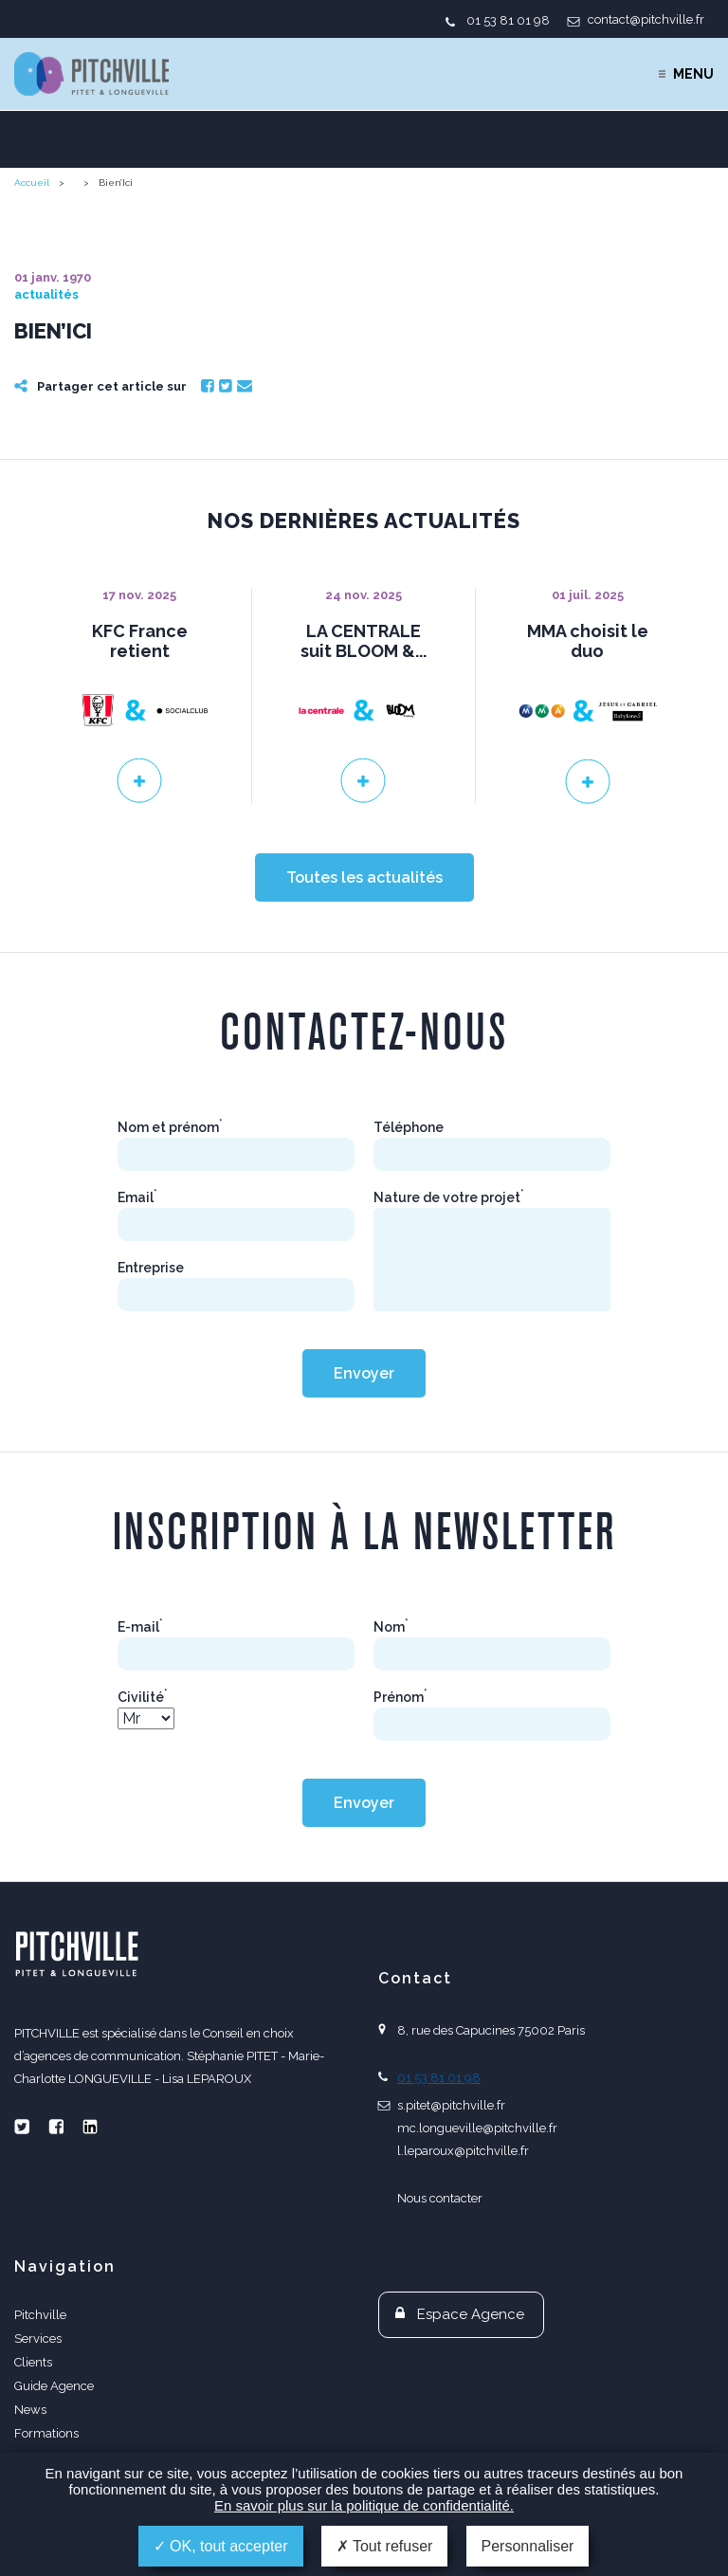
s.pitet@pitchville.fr (451, 2105)
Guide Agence (54, 2386)
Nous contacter (439, 2198)
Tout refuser (385, 2546)
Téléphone (408, 1127)
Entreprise (151, 1267)
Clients (33, 2362)
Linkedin (90, 2126)
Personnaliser (528, 2546)
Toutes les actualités (364, 877)
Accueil (31, 182)
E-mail (140, 1627)
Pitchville (40, 2315)
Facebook (207, 386)
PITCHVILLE (91, 74)
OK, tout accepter (221, 2546)
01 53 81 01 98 (508, 20)
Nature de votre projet (448, 1197)
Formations (46, 2433)
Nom (391, 1627)
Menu (693, 74)
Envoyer (364, 1373)
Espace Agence (470, 2314)
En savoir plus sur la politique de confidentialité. (364, 2505)
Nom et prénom (170, 1127)
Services (38, 2338)
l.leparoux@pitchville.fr (463, 2151)
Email (244, 386)
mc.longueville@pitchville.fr (477, 2128)
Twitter (225, 386)
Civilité (143, 1697)
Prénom (400, 1697)
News (30, 2409)
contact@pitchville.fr (646, 19)
